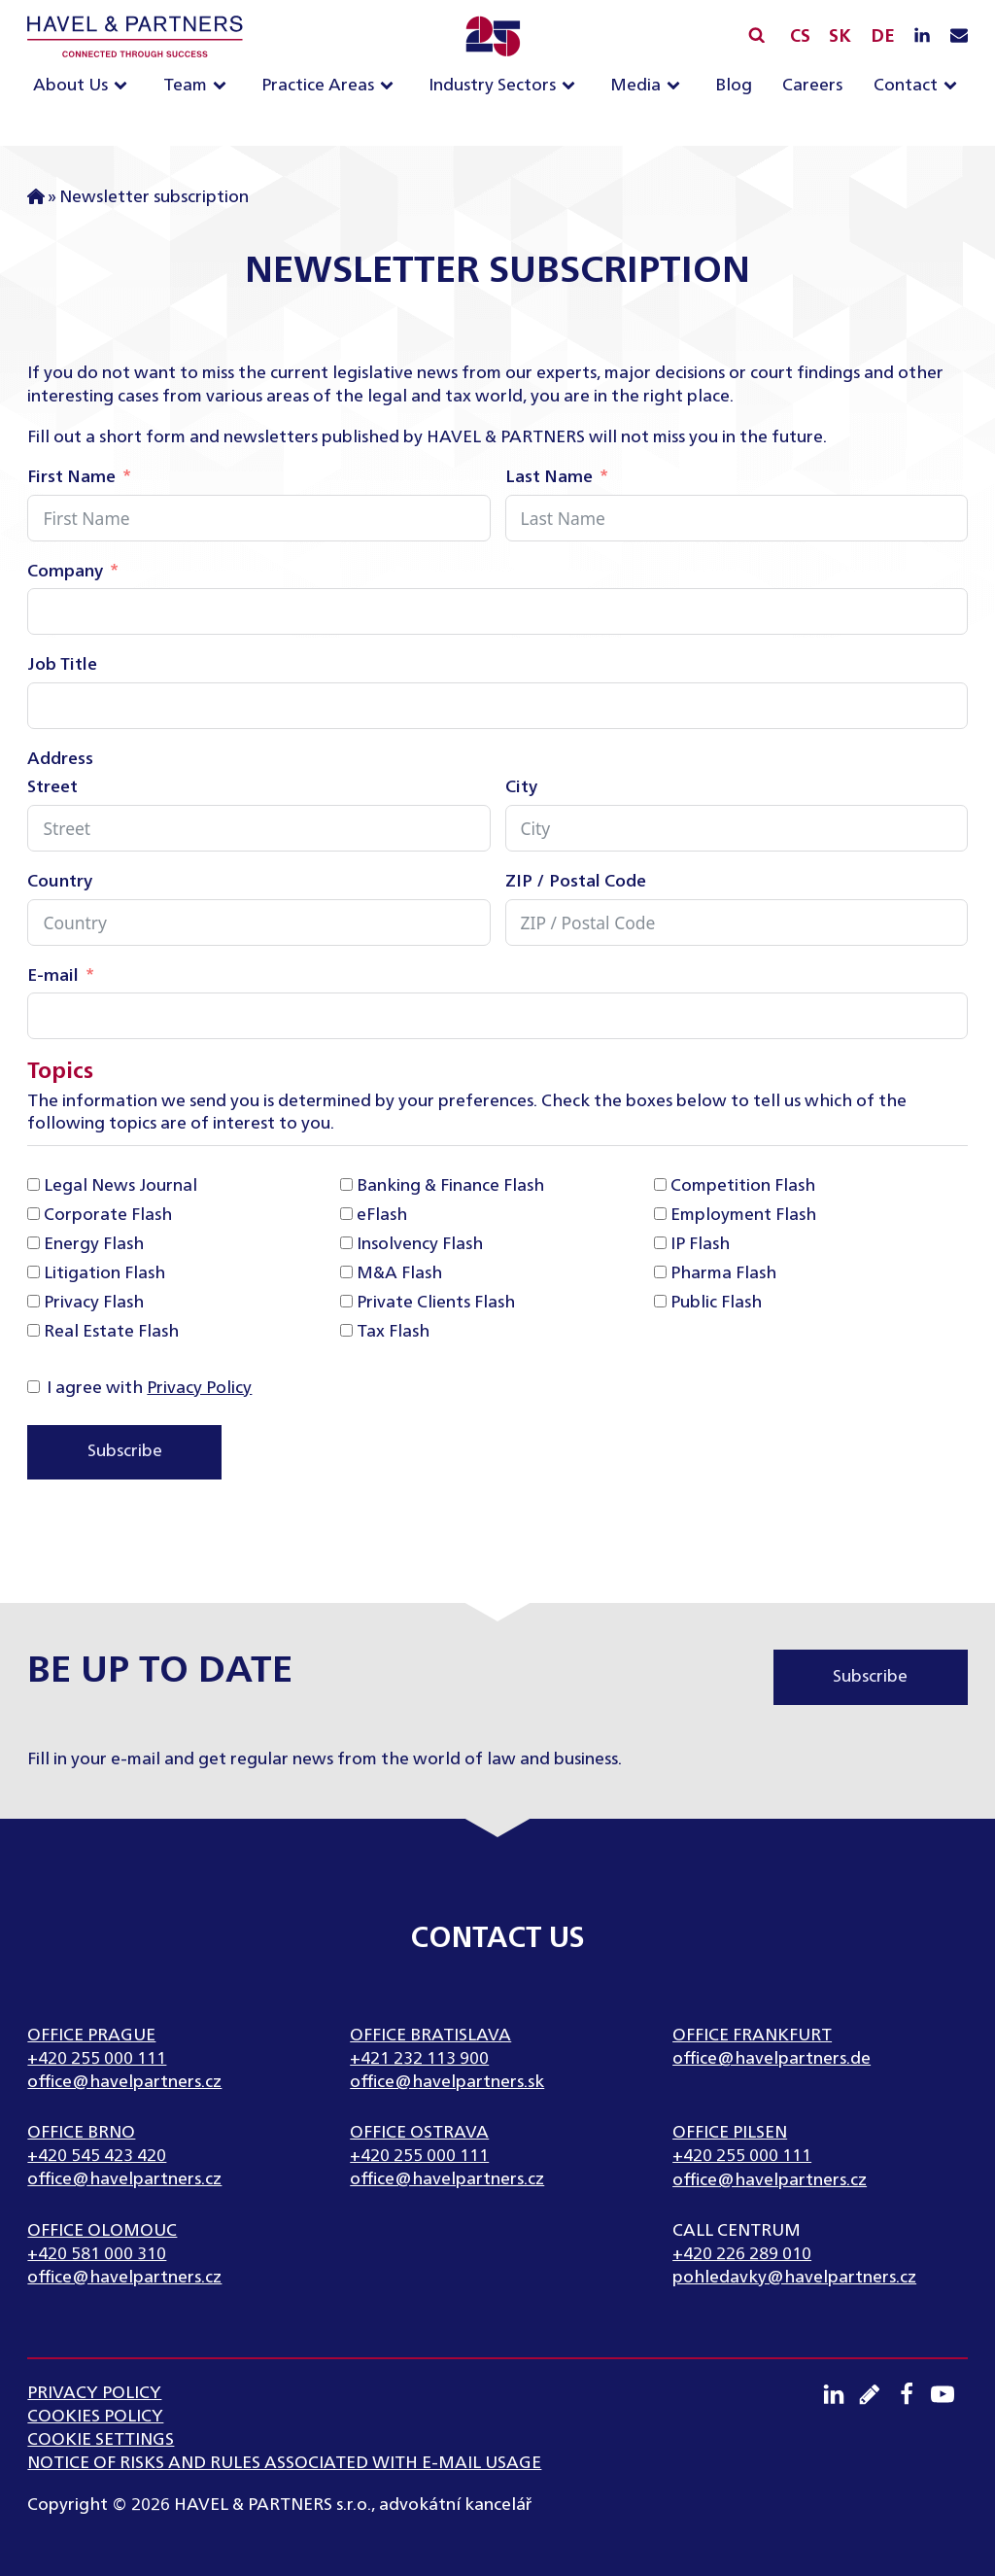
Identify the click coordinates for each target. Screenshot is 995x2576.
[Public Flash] (660, 1301)
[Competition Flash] (660, 1184)
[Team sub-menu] (223, 87)
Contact (906, 85)
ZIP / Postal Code (575, 881)
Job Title (62, 665)
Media (635, 85)
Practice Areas (317, 85)
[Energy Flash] (33, 1242)
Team (185, 85)
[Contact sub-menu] (954, 87)
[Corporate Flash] (33, 1213)
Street (52, 787)
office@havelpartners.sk (447, 2082)
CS (800, 37)
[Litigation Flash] (33, 1272)
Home (36, 198)
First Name (71, 477)
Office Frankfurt (752, 2035)
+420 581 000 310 (96, 2254)
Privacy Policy (199, 1388)
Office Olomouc (102, 2231)
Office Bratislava (430, 2035)
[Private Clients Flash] (346, 1301)
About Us (70, 85)
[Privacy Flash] (33, 1301)
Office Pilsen (729, 2132)
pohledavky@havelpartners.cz (794, 2277)
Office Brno (81, 2132)
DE (883, 37)
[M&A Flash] (346, 1272)
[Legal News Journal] (33, 1184)
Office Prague (91, 2035)
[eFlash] (346, 1213)
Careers (812, 85)
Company (65, 571)
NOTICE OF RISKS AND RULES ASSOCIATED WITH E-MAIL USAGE (284, 2463)
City (521, 787)
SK (840, 37)
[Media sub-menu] (677, 87)
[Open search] (756, 34)
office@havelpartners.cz (124, 2082)
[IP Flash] (660, 1242)
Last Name (549, 477)
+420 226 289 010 (741, 2254)
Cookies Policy (95, 2416)
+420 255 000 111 (96, 2059)
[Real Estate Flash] (33, 1330)
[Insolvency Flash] (346, 1242)
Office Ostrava (419, 2132)
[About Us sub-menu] (124, 87)
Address (60, 759)
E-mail (53, 976)
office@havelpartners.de (771, 2059)
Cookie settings (100, 2440)
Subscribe (124, 1451)
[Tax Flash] (346, 1330)
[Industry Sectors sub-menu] (572, 87)
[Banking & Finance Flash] (346, 1184)
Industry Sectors (492, 85)
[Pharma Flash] (660, 1272)
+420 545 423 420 (96, 2156)
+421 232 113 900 (419, 2059)
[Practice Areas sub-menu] (390, 87)
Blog (733, 85)
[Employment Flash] (660, 1213)
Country (59, 881)
